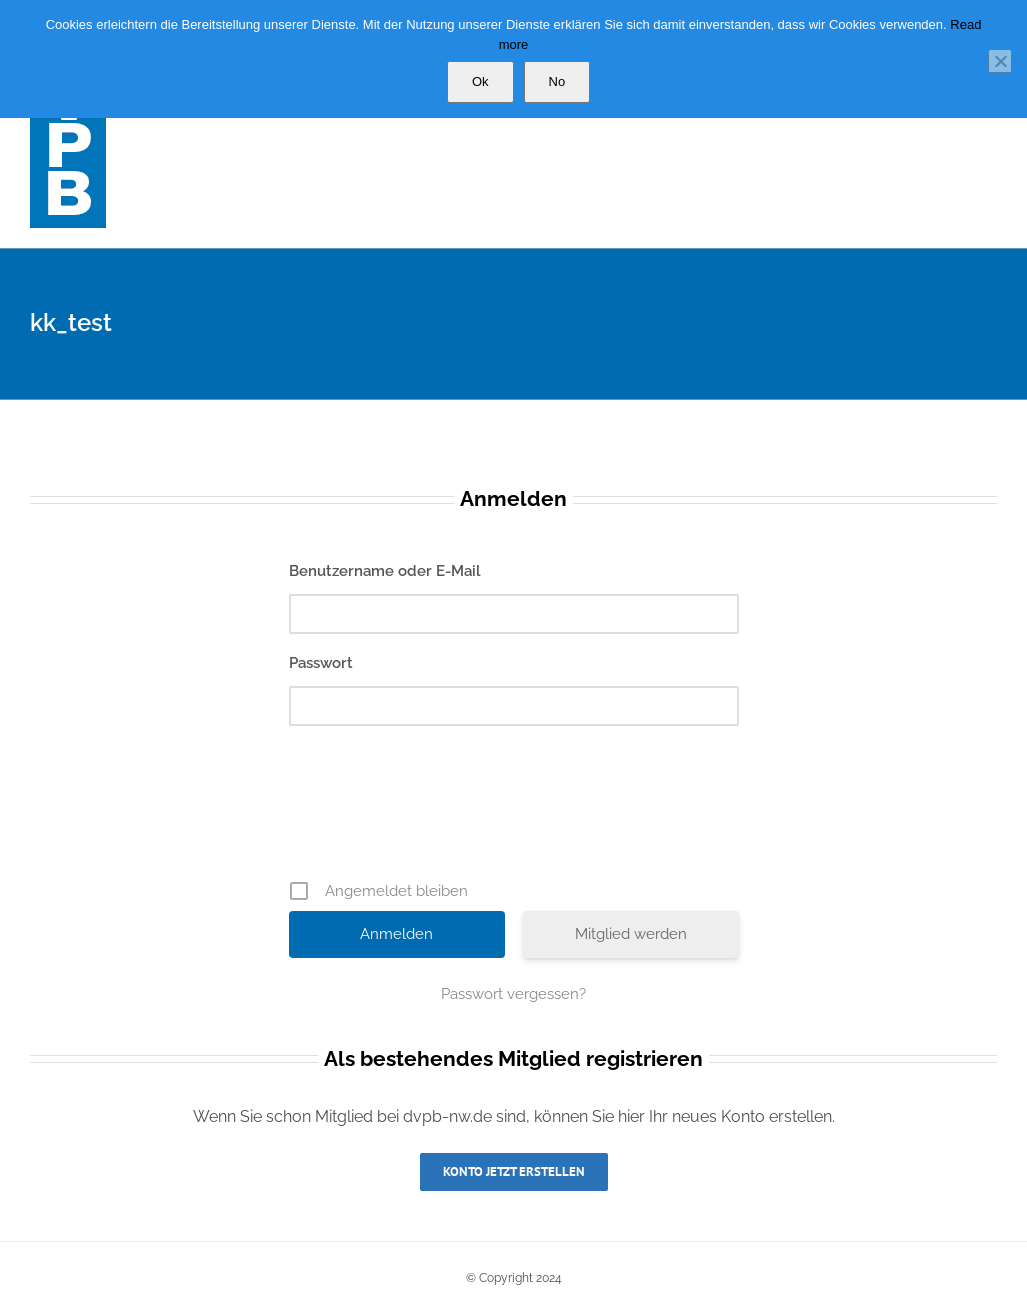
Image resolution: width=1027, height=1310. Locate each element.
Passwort (321, 663)
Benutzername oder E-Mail (385, 571)
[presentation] (516, 810)
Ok (480, 81)
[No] (1000, 61)
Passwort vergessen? (513, 994)
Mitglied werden (631, 934)
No (557, 81)
